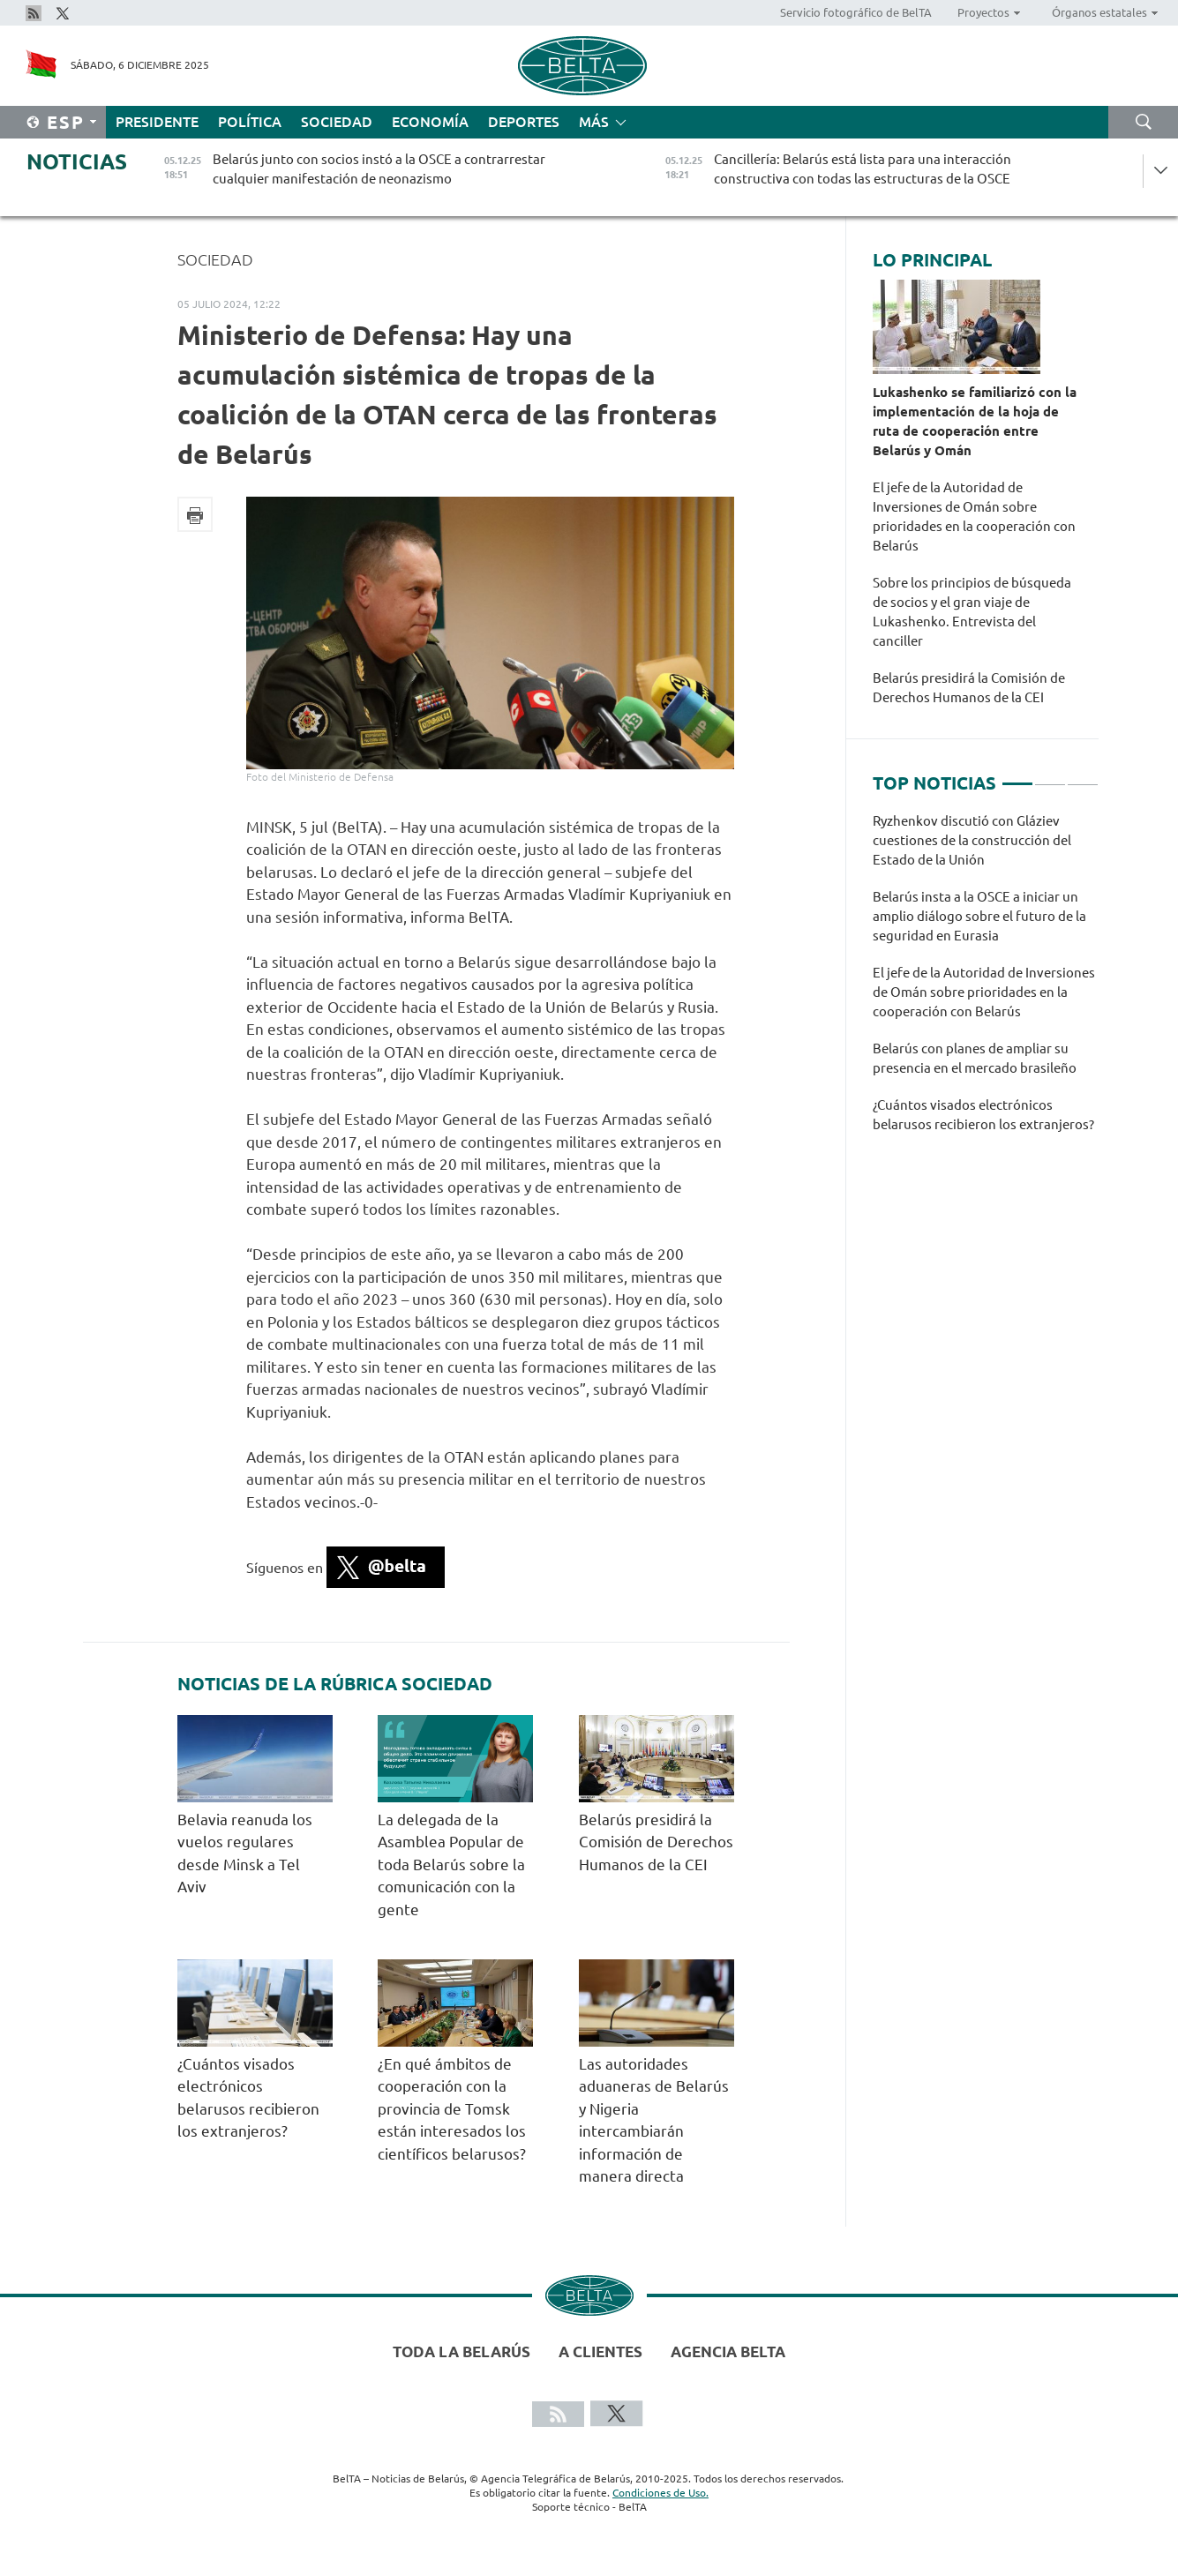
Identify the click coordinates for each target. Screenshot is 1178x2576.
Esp (66, 122)
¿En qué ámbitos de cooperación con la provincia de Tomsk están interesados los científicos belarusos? (452, 2109)
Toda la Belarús (461, 2351)
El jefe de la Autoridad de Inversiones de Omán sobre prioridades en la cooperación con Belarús (974, 516)
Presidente (157, 122)
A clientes (600, 2351)
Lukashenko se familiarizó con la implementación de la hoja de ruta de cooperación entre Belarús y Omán (975, 421)
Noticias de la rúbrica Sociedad (334, 1684)
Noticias (76, 162)
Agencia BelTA (728, 2351)
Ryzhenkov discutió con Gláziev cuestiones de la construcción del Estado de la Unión (972, 840)
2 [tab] (1050, 776)
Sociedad (336, 122)
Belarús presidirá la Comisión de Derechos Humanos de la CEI (656, 1842)
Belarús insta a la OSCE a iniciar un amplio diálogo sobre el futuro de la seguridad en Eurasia (979, 916)
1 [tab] (1017, 776)
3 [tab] (1083, 776)
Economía (430, 122)
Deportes (523, 122)
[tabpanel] (986, 982)
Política (249, 122)
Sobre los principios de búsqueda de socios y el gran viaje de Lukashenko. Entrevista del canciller (972, 611)
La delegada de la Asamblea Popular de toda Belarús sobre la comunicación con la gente (451, 1864)
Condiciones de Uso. (660, 2492)
